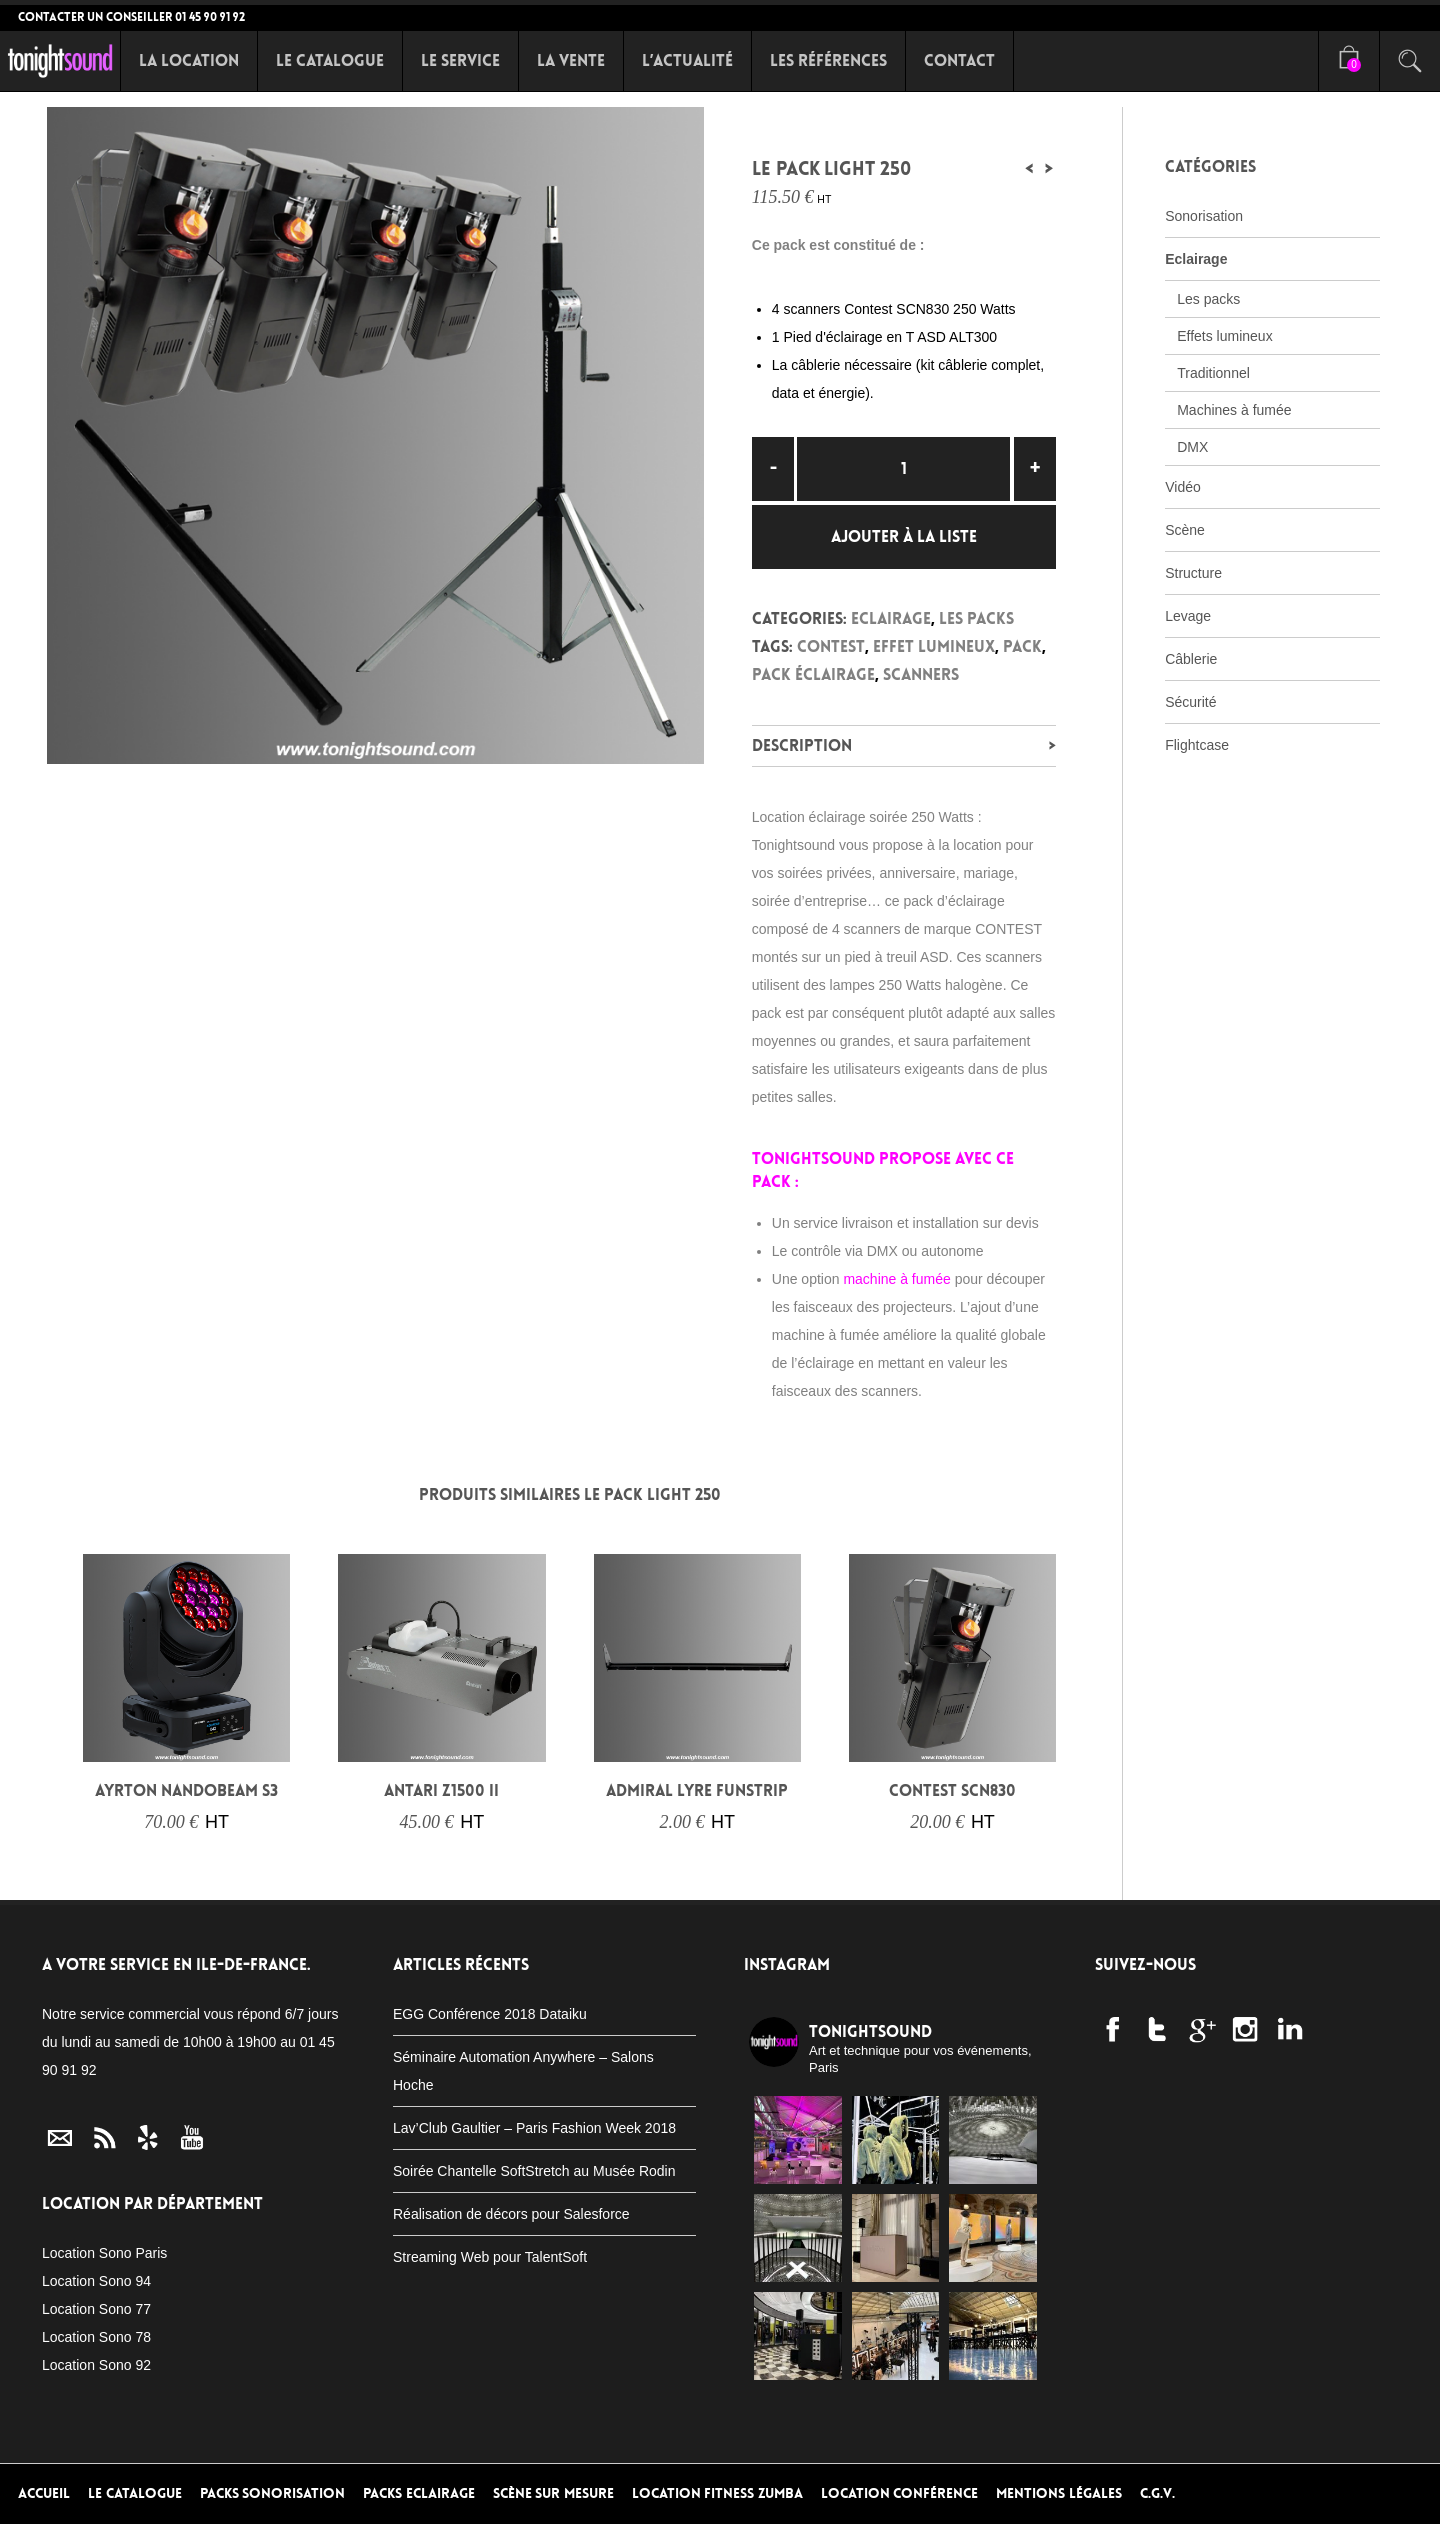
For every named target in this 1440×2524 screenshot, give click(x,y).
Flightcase (1197, 745)
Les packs (976, 618)
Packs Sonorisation (273, 2493)
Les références (828, 60)
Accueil (44, 2493)
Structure (1193, 573)
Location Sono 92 (96, 2365)
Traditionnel (1213, 373)
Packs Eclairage (419, 2493)
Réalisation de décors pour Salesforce (511, 2214)
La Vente (571, 60)
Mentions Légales (1059, 2493)
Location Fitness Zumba (717, 2493)
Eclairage (891, 618)
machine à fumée (896, 1279)
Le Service (460, 60)
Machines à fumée (1234, 410)
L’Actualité (687, 60)
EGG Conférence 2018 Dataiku (490, 2014)
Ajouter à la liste (904, 536)
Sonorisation (1204, 216)
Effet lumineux (934, 646)
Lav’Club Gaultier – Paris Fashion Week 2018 (534, 2128)
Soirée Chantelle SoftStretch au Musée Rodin (534, 2171)
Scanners (921, 674)
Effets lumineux (1224, 336)
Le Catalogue (330, 60)
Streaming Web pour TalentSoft (490, 2257)
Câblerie (1191, 659)
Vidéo (1183, 487)
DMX (1192, 447)
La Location (189, 60)
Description (802, 745)
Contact (959, 60)
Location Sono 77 (96, 2309)
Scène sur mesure (553, 2493)
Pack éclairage (813, 674)
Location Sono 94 (96, 2281)
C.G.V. (1157, 2493)
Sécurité (1190, 702)
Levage (1188, 616)
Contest (831, 646)
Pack (1022, 646)
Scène (1185, 530)
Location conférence (900, 2493)
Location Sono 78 (96, 2337)
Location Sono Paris (104, 2253)
